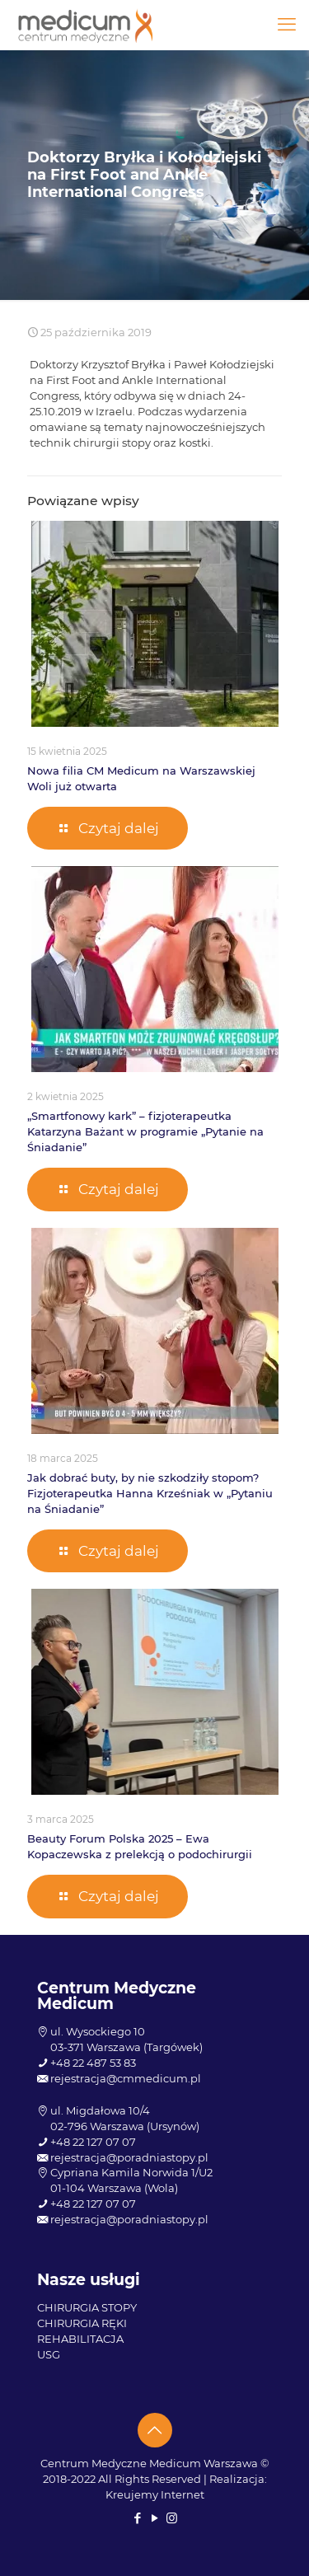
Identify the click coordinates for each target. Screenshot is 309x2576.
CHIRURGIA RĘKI (82, 2323)
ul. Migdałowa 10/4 (100, 2110)
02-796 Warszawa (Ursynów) (124, 2126)
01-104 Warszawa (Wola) (114, 2187)
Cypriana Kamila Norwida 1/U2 (131, 2172)
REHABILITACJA (80, 2338)
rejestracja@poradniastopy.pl (129, 2157)
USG (48, 2354)
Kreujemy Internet (154, 2494)
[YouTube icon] (154, 2518)
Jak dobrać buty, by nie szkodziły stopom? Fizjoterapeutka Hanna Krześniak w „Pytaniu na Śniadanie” (150, 1493)
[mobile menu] (287, 25)
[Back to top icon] (155, 2430)
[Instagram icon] (172, 2518)
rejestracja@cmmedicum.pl (125, 2078)
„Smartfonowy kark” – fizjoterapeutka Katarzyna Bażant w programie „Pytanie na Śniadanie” (145, 1131)
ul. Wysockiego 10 (97, 2031)
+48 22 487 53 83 (93, 2062)
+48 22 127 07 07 (93, 2141)
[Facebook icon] (137, 2518)
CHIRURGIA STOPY (87, 2307)
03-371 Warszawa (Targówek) (126, 2047)
